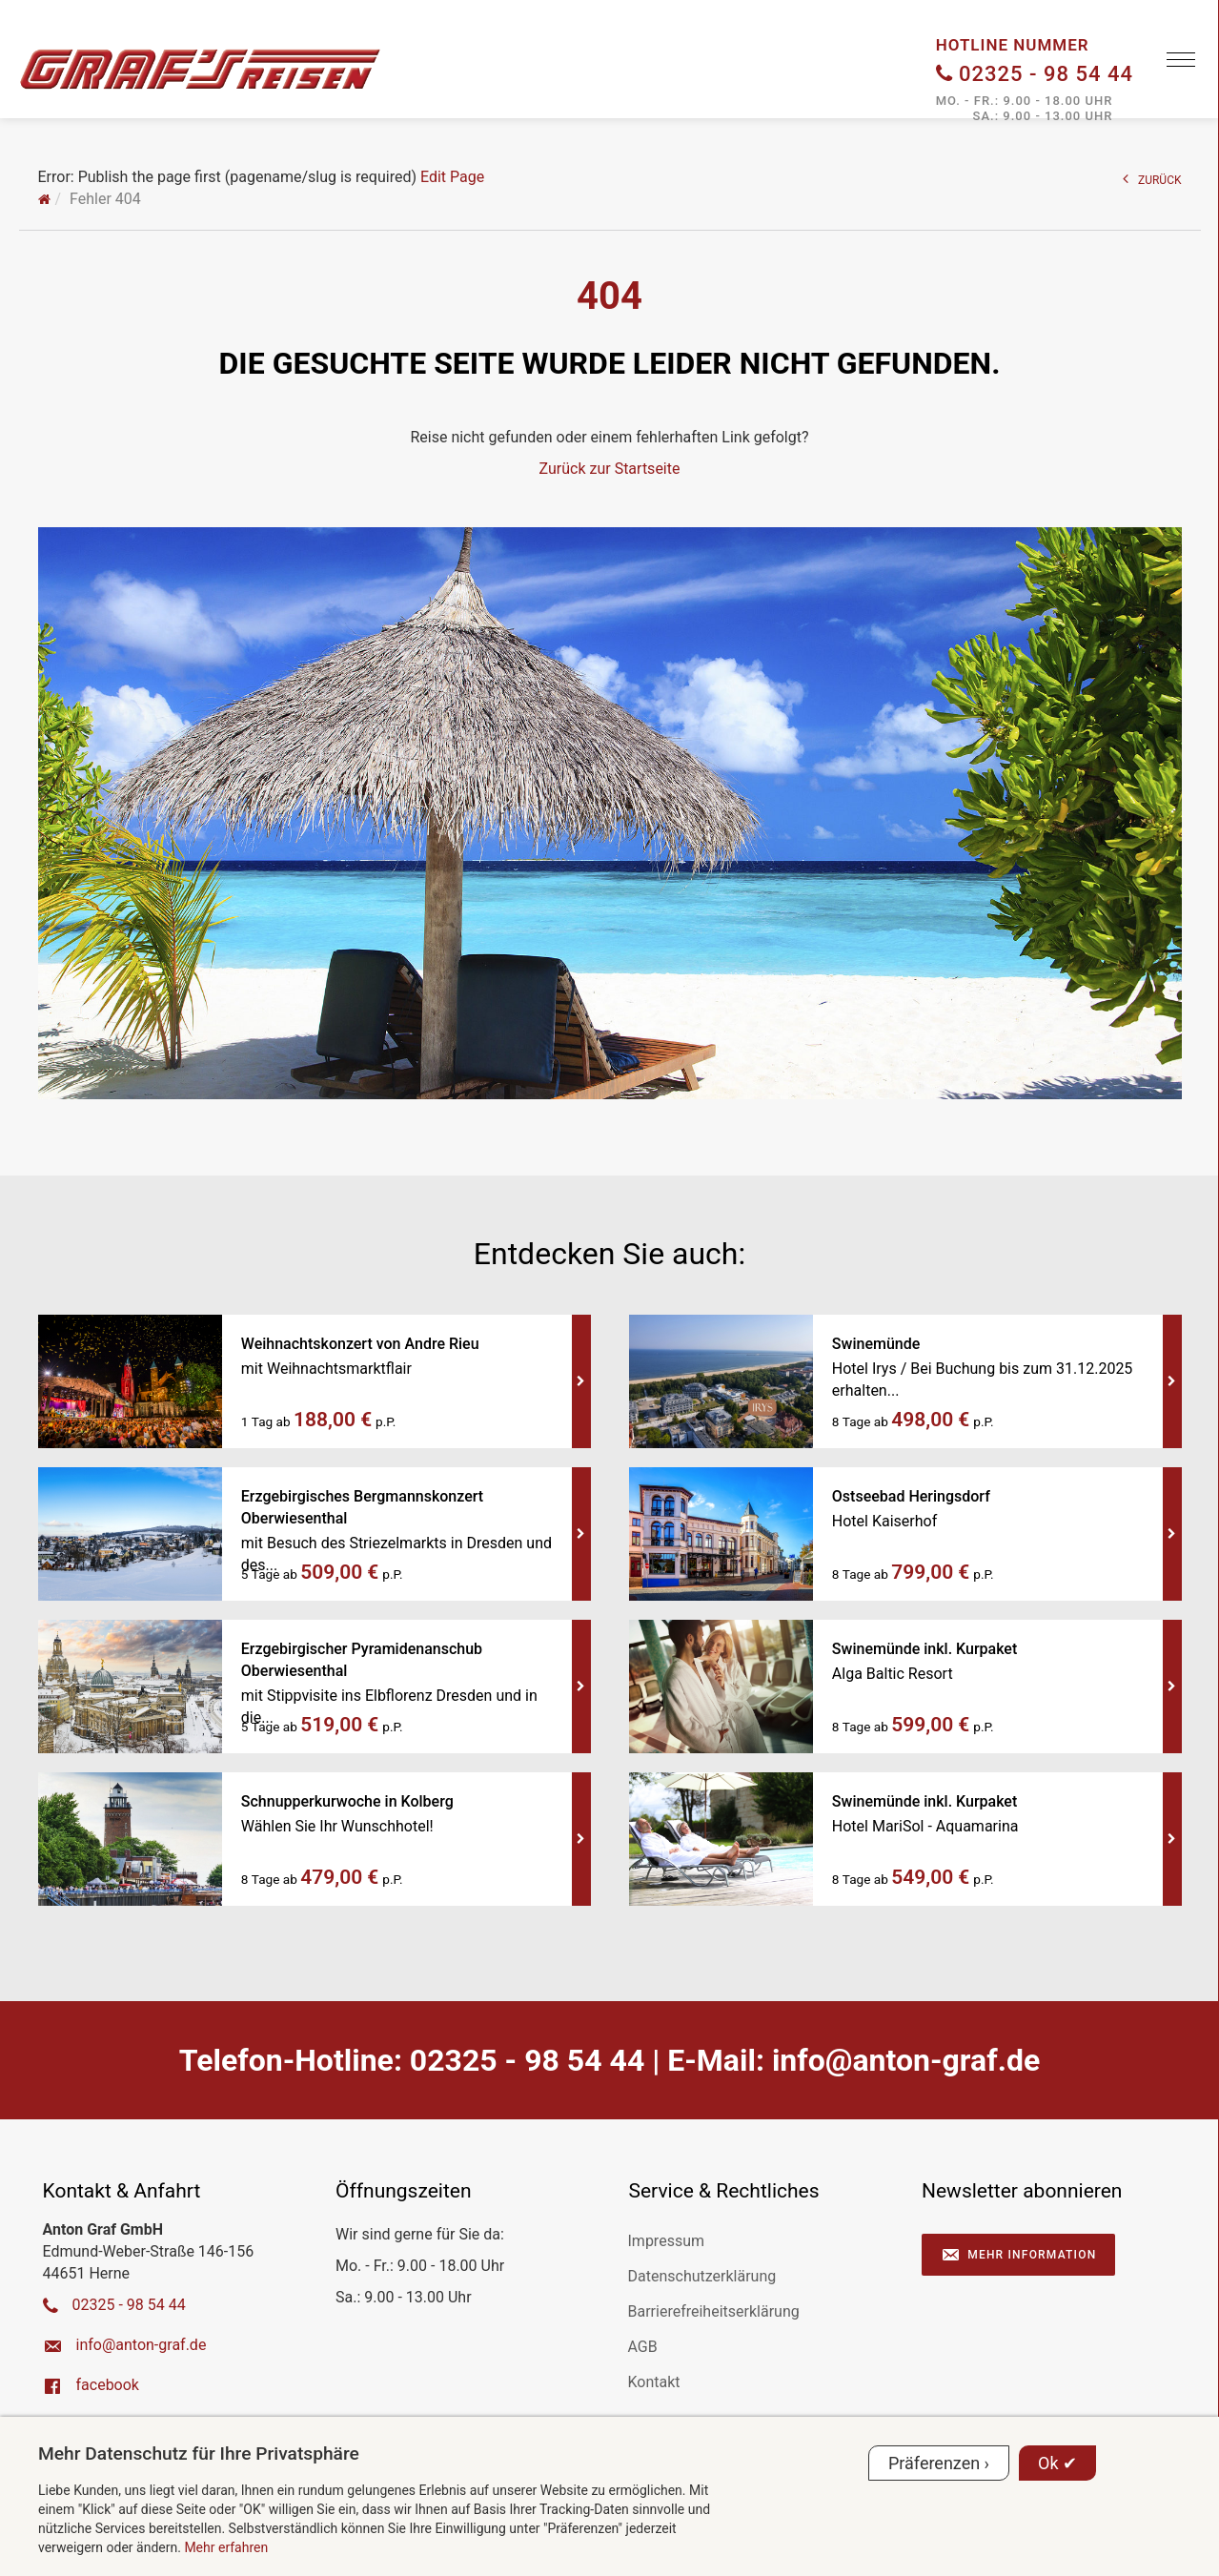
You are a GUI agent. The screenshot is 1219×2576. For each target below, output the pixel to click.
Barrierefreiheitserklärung (714, 2311)
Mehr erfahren (226, 2547)
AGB (643, 2347)
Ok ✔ (1057, 2463)
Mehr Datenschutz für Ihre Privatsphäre (198, 2453)
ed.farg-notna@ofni (906, 2060)
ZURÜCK (1152, 179)
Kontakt (654, 2382)
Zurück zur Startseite (610, 469)
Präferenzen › (938, 2463)
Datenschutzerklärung (702, 2276)
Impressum (666, 2241)
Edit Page (452, 177)
